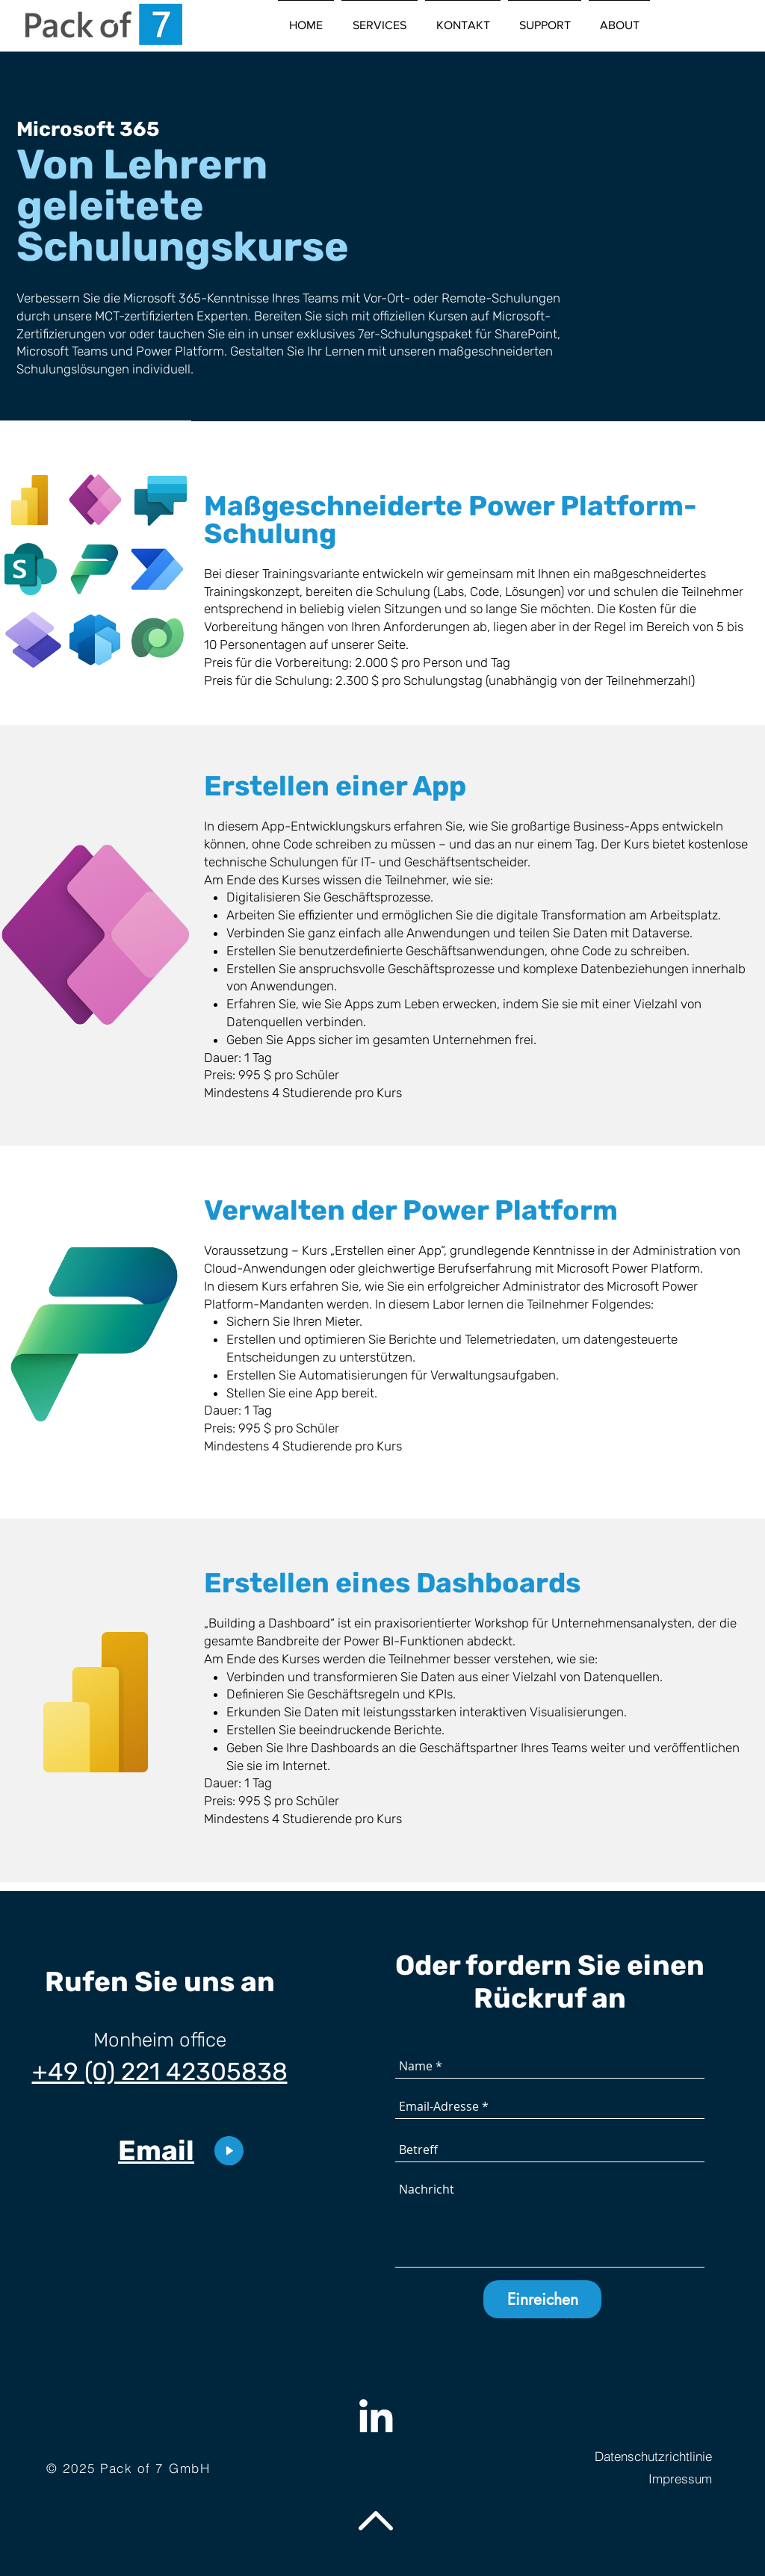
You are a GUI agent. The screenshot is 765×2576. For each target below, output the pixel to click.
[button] (379, 18)
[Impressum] (638, 2479)
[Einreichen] (542, 2299)
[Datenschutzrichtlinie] (638, 2456)
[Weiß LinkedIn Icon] (376, 2415)
